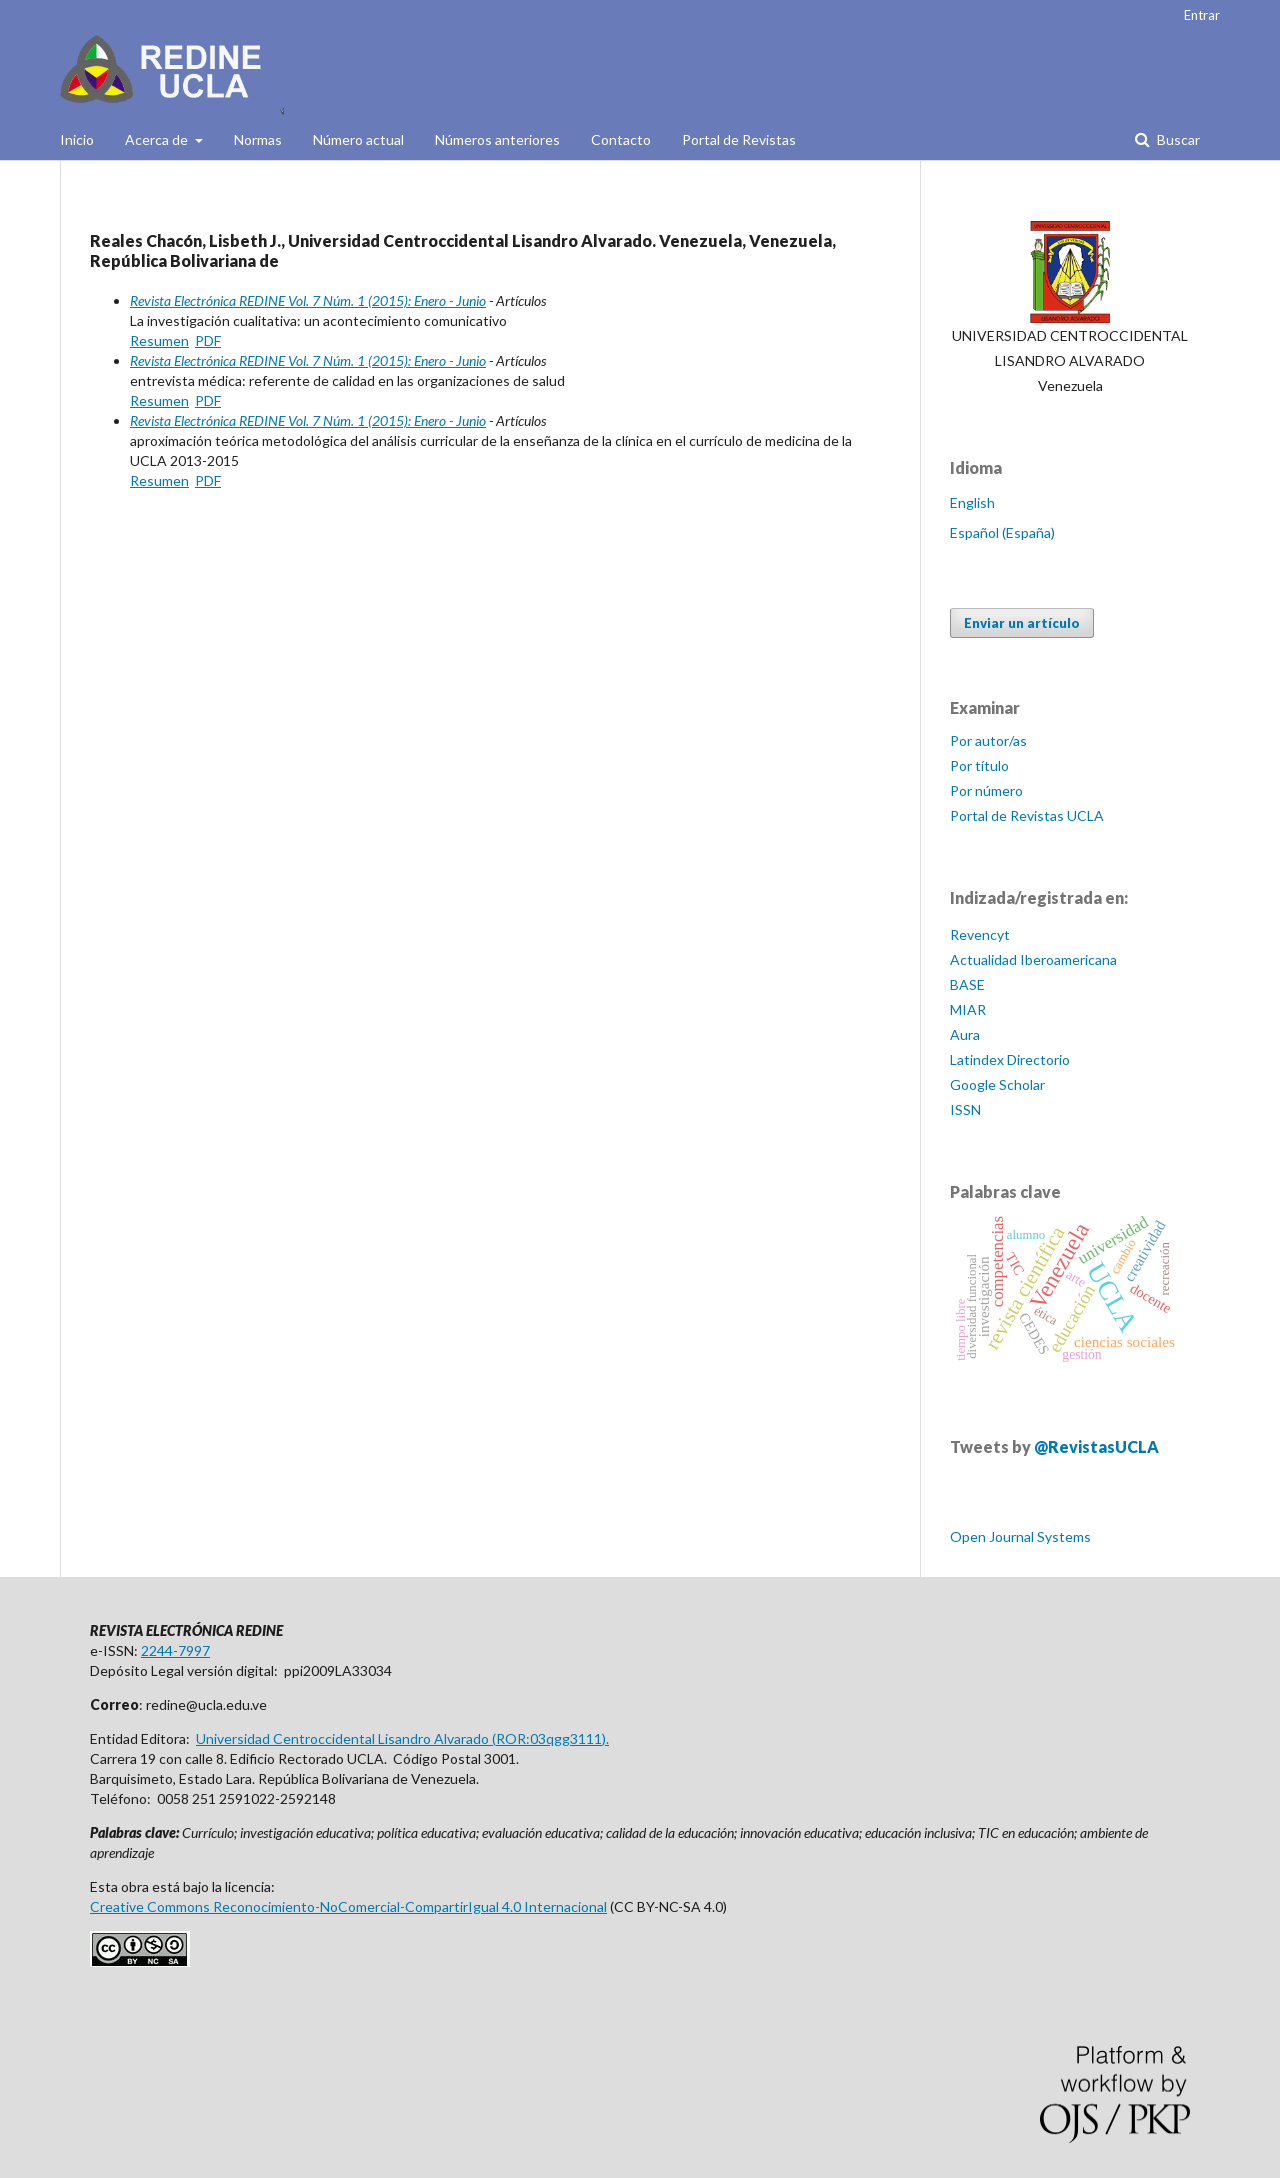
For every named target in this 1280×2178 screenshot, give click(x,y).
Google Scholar (997, 1084)
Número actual (358, 139)
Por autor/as (988, 740)
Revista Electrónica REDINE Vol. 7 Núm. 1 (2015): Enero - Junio (308, 300)
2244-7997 (175, 1650)
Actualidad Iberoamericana (1033, 959)
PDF (208, 340)
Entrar (1202, 15)
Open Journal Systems (1020, 1536)
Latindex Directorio (1010, 1059)
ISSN (965, 1109)
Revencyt (980, 934)
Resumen (159, 340)
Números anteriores (497, 139)
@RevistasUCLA (1096, 1446)
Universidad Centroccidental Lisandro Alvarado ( (346, 1738)
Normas (258, 139)
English (972, 502)
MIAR (968, 1009)
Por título (979, 765)
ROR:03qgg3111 (549, 1738)
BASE (967, 984)
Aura (965, 1034)
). (605, 1738)
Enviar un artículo (1022, 623)
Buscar (1177, 139)
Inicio (77, 139)
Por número (986, 790)
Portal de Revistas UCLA (1027, 815)
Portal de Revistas (739, 139)
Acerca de (158, 139)
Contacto (621, 139)
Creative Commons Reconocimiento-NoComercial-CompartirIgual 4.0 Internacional (348, 1906)
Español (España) (1002, 532)
